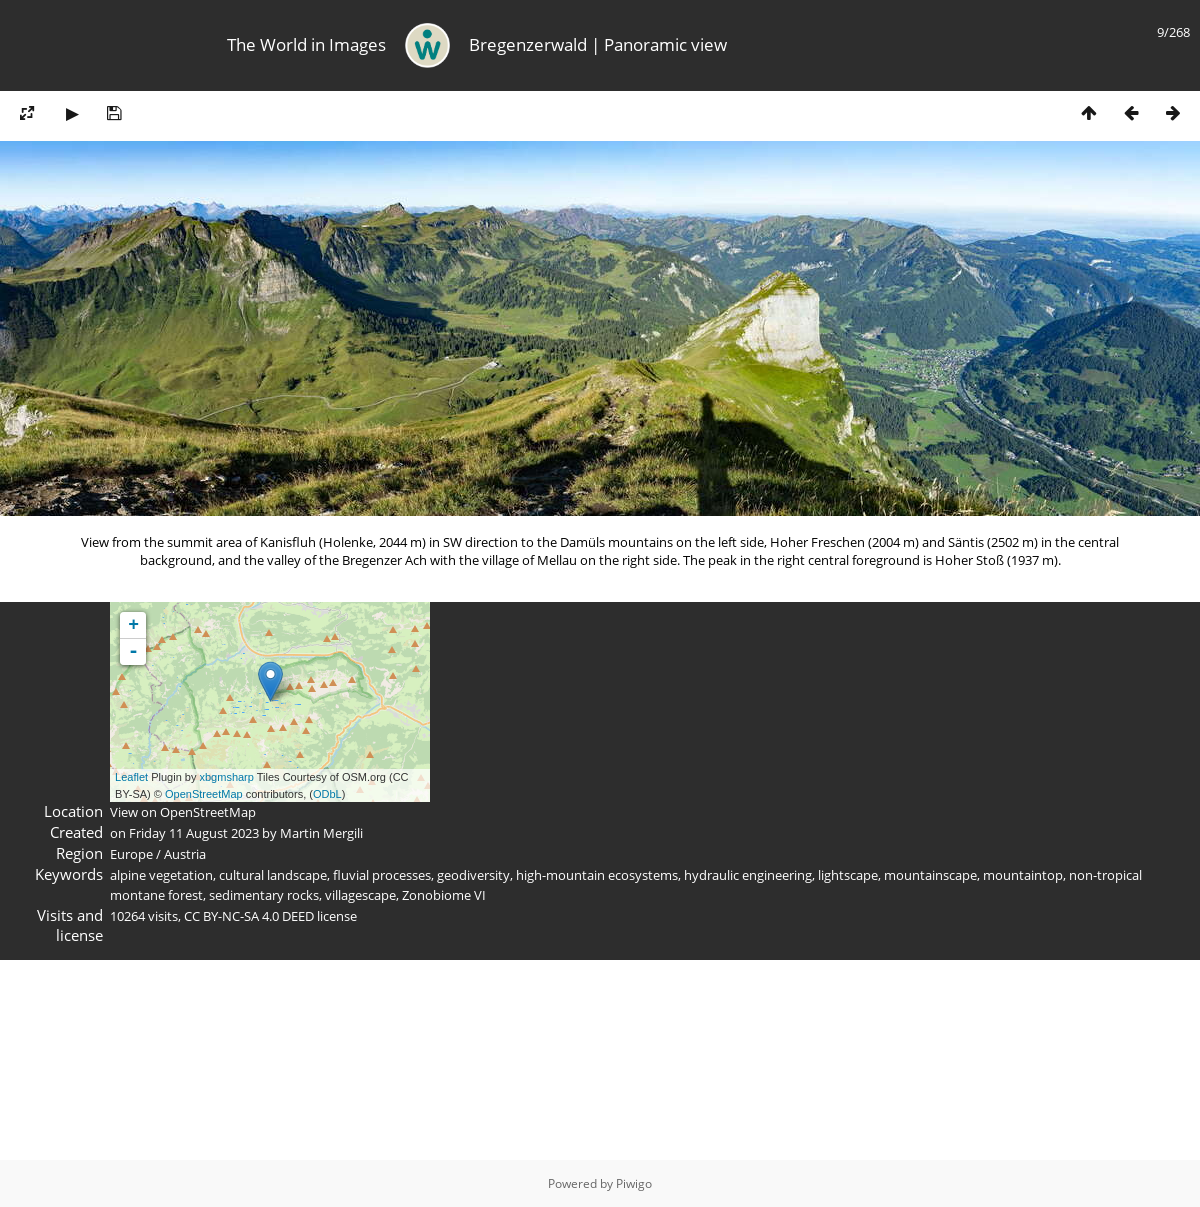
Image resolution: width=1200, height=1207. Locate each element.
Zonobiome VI (444, 895)
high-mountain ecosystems (597, 875)
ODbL (327, 794)
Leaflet (131, 777)
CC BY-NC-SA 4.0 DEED (249, 916)
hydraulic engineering (748, 875)
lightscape (848, 875)
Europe (131, 854)
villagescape (360, 895)
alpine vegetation (161, 875)
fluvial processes (382, 875)
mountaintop (1023, 875)
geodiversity (473, 875)
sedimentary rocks (264, 895)
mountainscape (930, 875)
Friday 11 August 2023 (194, 833)
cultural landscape (273, 875)
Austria (185, 854)
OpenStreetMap (204, 794)
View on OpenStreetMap (183, 812)
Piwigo (634, 1183)
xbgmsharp (226, 777)
